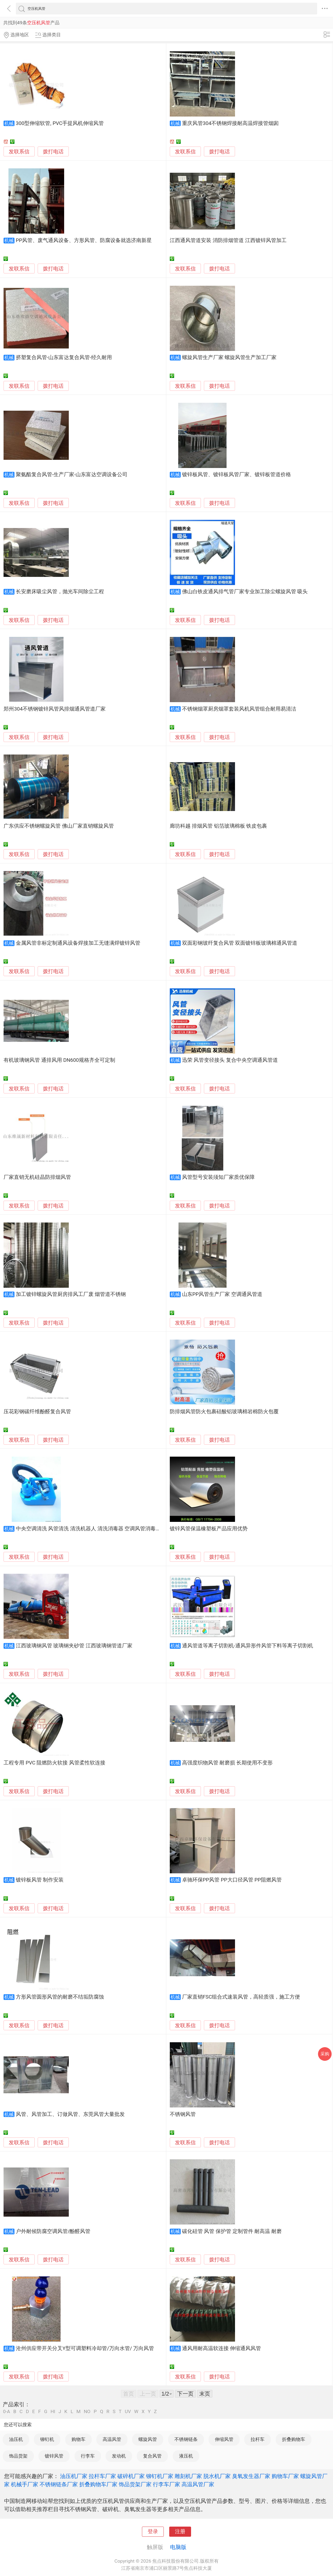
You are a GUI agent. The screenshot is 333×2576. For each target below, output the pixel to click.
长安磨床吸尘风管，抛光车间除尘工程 (60, 592)
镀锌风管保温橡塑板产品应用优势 (209, 1529)
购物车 (78, 2439)
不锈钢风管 (183, 2114)
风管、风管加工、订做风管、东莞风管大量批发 (70, 2114)
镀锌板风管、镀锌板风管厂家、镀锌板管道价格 (236, 475)
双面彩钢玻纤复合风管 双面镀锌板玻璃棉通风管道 (240, 943)
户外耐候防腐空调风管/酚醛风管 (53, 2231)
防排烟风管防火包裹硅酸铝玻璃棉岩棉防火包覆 (224, 1412)
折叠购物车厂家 (98, 2484)
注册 (180, 2532)
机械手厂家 (24, 2484)
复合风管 (152, 2456)
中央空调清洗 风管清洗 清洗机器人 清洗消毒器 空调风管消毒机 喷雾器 (97, 1529)
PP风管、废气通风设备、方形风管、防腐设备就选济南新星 (84, 240)
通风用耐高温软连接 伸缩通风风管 (221, 2348)
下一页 (185, 2393)
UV (128, 2411)
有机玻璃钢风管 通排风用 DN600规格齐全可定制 (59, 1060)
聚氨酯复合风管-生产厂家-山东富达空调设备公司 (71, 475)
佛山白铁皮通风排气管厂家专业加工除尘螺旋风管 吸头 (245, 592)
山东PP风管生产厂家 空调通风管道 (222, 1294)
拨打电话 (53, 151)
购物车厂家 (285, 2476)
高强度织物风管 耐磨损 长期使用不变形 (227, 1763)
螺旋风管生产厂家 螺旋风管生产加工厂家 (229, 357)
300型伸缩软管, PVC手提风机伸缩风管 (60, 123)
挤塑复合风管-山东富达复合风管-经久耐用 (64, 357)
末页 (204, 2393)
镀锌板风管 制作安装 (40, 1880)
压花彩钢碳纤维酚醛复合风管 (37, 1412)
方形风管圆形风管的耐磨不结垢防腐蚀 (60, 1997)
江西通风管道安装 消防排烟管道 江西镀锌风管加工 (228, 240)
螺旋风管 (147, 2439)
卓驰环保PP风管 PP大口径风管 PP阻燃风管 (232, 1880)
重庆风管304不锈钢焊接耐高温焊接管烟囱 (230, 123)
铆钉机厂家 (159, 2476)
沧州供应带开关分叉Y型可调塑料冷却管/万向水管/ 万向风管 (85, 2348)
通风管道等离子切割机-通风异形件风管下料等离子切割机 (247, 1646)
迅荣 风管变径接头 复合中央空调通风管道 (230, 1060)
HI (52, 2411)
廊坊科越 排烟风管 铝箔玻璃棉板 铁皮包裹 (218, 826)
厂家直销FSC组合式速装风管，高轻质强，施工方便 (241, 1997)
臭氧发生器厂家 (251, 2476)
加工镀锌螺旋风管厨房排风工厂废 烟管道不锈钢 (71, 1294)
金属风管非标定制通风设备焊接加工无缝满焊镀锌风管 (78, 943)
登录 (153, 2532)
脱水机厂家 (217, 2476)
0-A (6, 2411)
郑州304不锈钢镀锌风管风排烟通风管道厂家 (55, 709)
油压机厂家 (73, 2476)
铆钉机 (47, 2439)
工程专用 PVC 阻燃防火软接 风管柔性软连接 (54, 1763)
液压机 (186, 2456)
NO (87, 2411)
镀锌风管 (54, 2456)
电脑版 (178, 2547)
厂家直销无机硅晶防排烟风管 (37, 1177)
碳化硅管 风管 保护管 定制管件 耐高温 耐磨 (232, 2231)
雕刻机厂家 (188, 2476)
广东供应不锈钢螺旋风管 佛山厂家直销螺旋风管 (59, 826)
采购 (324, 2053)
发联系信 (19, 152)
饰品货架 (18, 2456)
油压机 (16, 2439)
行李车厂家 (166, 2484)
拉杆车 (257, 2439)
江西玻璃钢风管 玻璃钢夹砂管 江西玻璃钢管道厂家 (74, 1646)
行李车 (88, 2456)
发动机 (119, 2456)
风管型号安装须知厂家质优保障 (218, 1177)
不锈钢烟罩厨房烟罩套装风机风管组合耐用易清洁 (239, 709)
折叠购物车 (293, 2439)
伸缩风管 (224, 2439)
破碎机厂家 (131, 2476)
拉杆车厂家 (102, 2476)
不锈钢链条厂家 (59, 2484)
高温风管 (112, 2439)
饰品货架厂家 (135, 2484)
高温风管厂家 (198, 2484)
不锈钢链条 (186, 2439)
